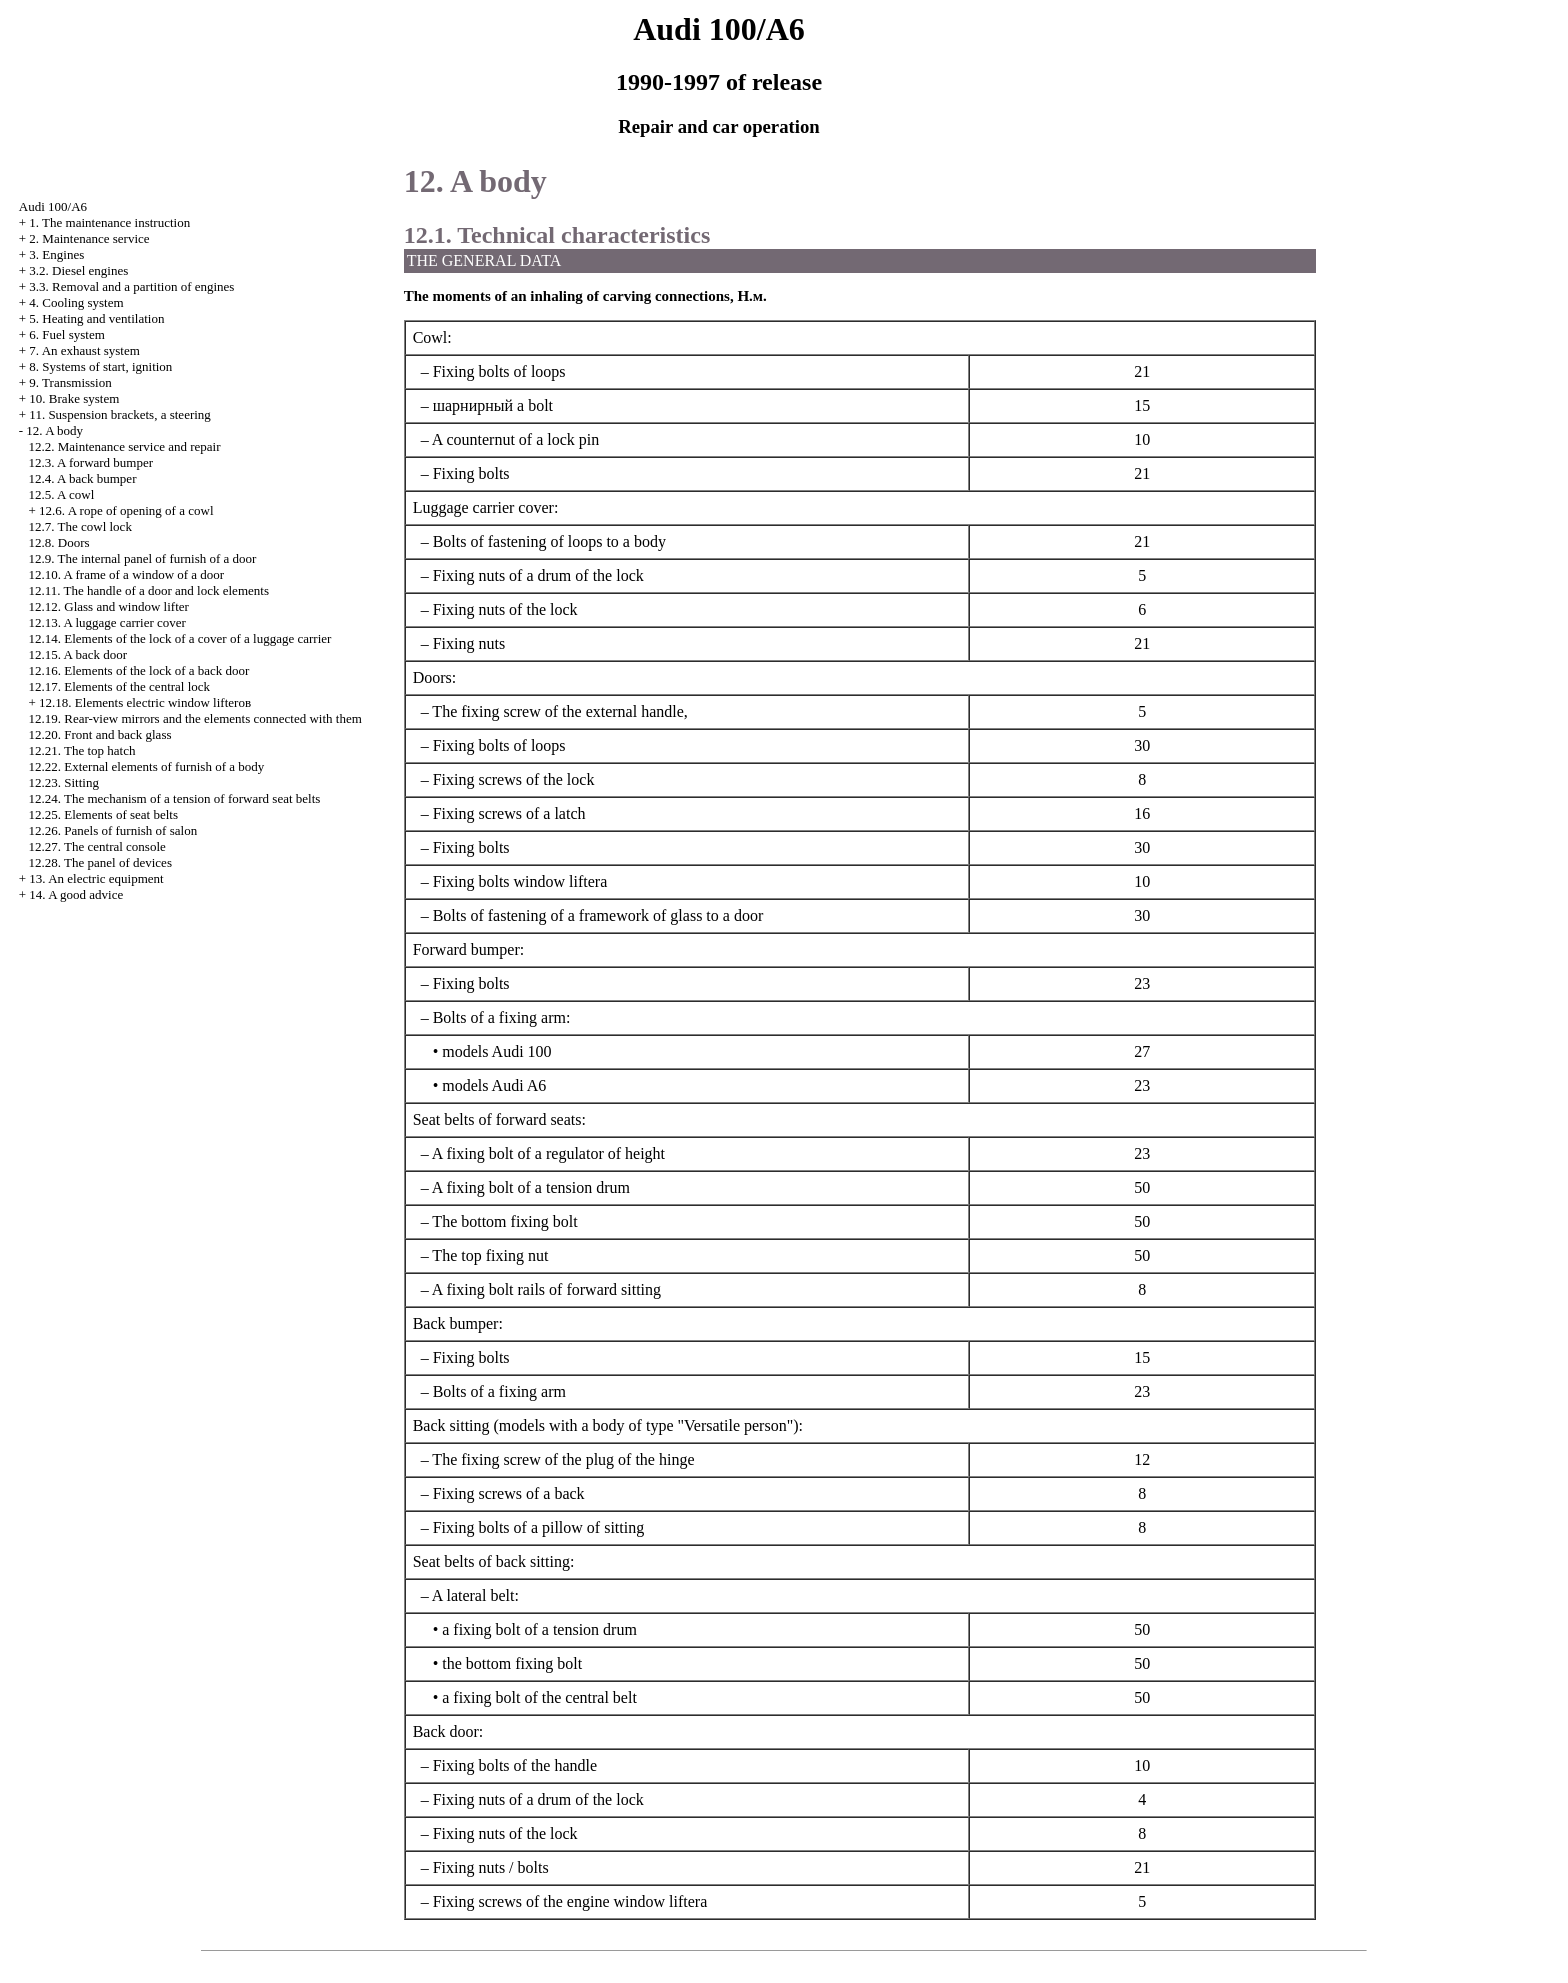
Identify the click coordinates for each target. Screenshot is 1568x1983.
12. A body (54, 430)
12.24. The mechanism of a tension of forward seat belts (175, 798)
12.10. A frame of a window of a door (127, 574)
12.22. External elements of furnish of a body (147, 766)
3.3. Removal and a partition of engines (131, 286)
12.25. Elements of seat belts (103, 814)
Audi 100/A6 (53, 206)
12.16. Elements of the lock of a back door (139, 670)
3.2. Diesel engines (78, 270)
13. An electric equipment (96, 878)
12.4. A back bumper (83, 478)
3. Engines (56, 254)
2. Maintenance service (89, 238)
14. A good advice (76, 894)
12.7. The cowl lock (80, 526)
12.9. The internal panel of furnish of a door (143, 558)
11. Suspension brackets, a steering (119, 414)
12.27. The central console (97, 846)
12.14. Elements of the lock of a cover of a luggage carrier (180, 638)
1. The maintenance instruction (109, 222)
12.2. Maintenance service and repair (125, 446)
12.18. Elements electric (145, 702)
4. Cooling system (76, 302)
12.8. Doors (59, 542)
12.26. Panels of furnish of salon (113, 830)
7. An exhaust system (84, 350)
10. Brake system (74, 398)
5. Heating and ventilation (96, 318)
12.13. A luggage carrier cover (107, 622)
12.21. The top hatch (82, 750)
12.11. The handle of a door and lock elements (149, 590)
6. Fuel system (66, 334)
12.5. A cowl (62, 494)
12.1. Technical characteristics (557, 235)
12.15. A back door (78, 654)
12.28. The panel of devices (100, 862)
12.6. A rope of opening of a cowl (126, 510)
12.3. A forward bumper (91, 462)
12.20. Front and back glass (100, 734)
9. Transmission (70, 382)
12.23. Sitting (64, 782)
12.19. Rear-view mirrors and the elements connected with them (195, 718)
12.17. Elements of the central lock (120, 686)
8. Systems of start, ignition (100, 366)
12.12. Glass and (109, 606)
